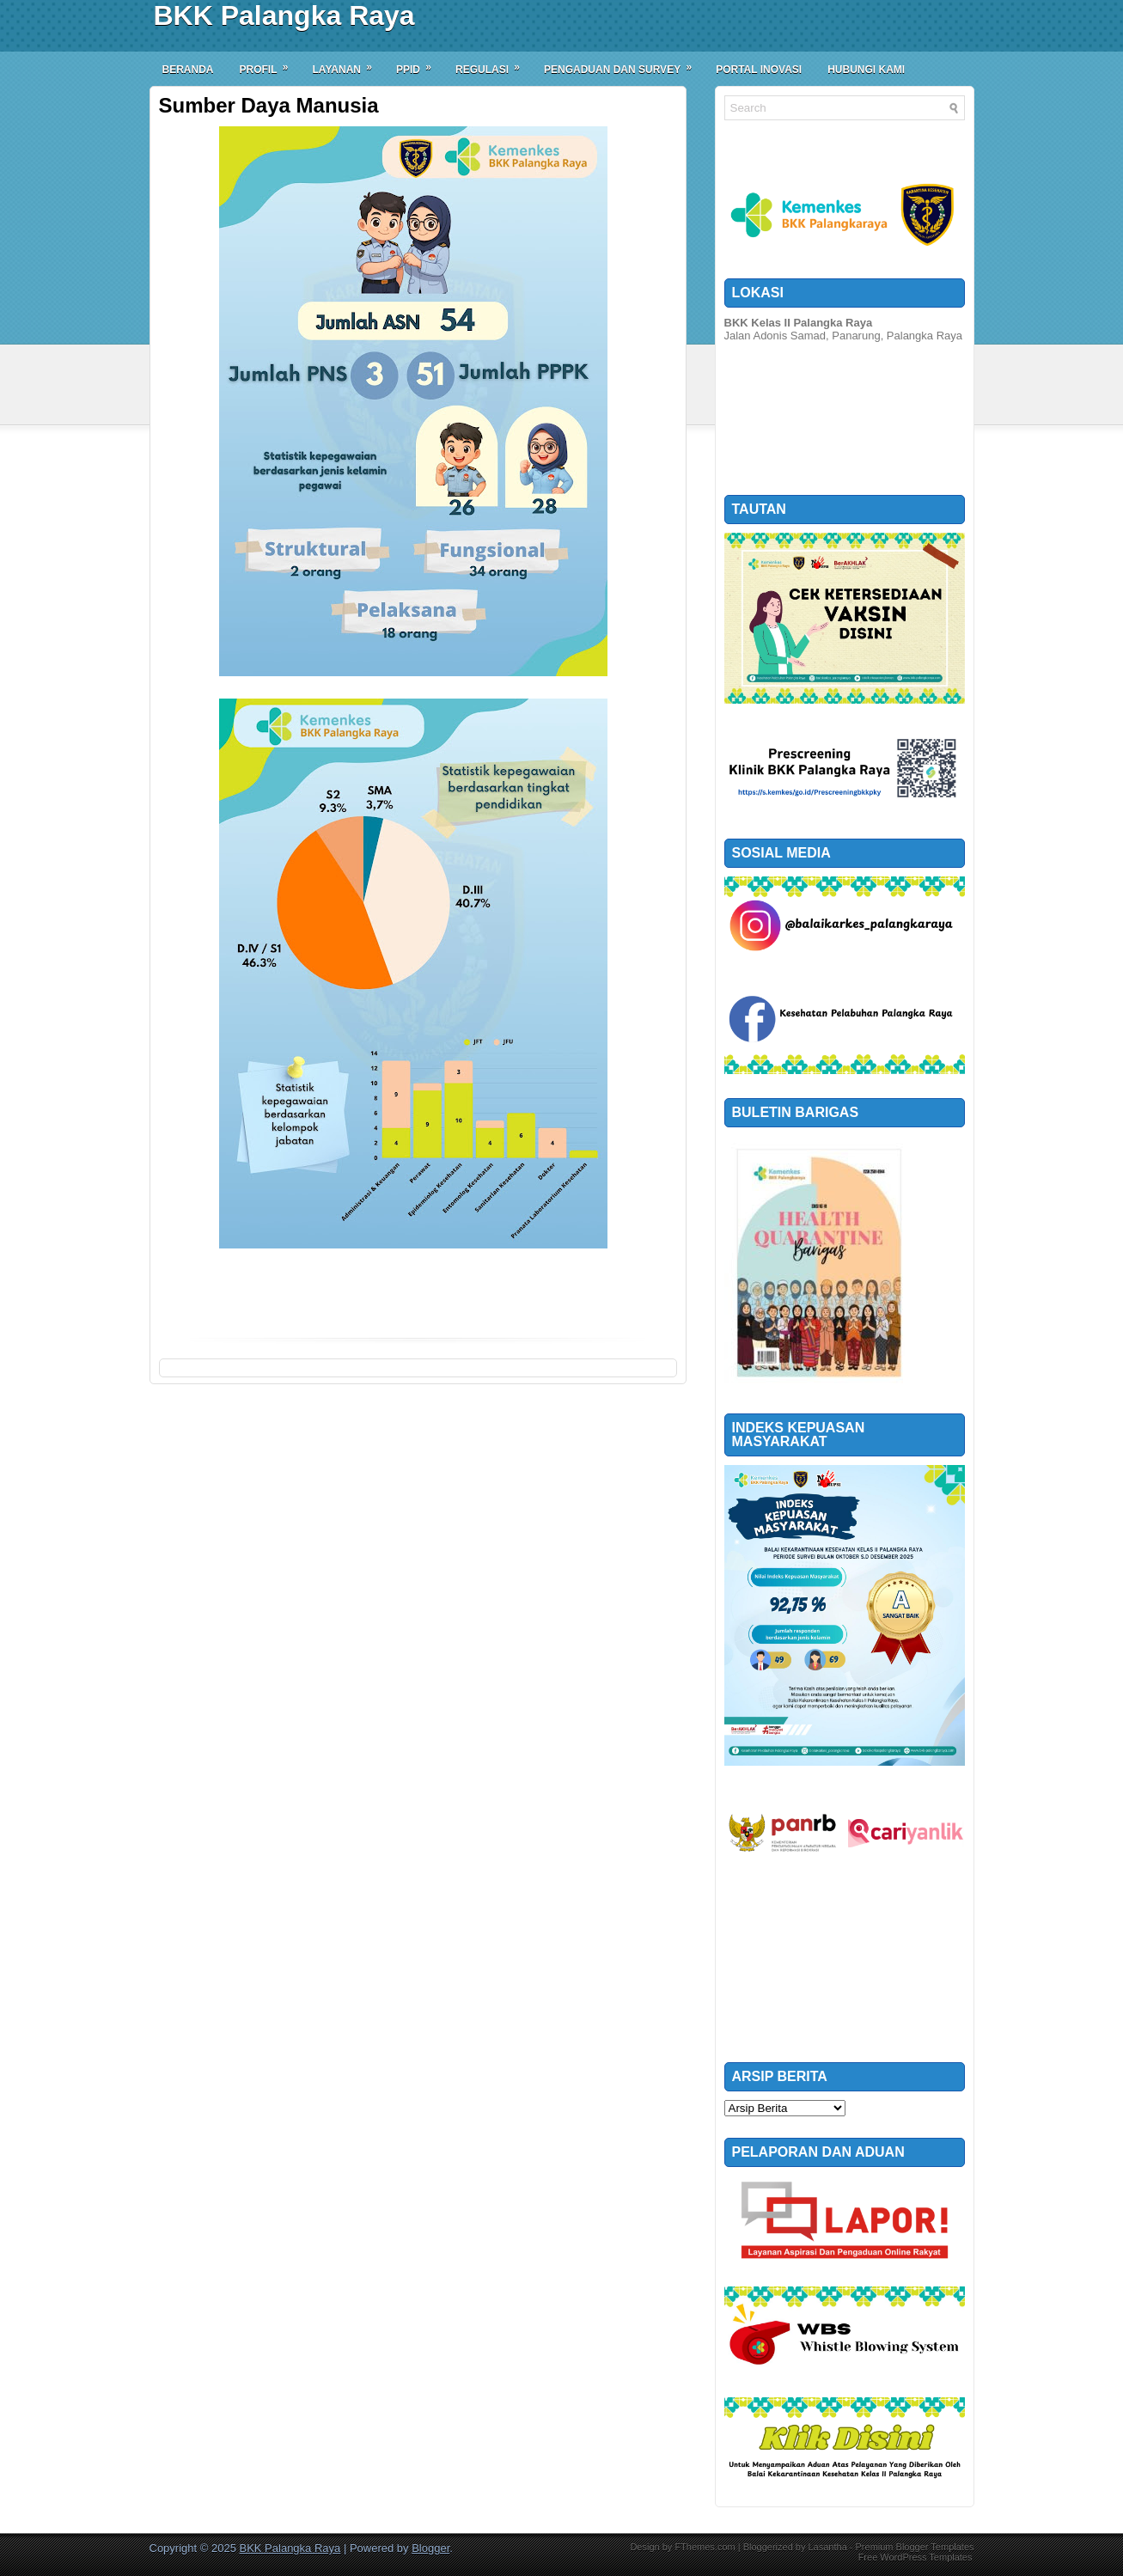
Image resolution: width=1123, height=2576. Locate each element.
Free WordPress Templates (915, 2557)
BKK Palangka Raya (284, 15)
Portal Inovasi (759, 70)
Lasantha (827, 2547)
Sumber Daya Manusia (269, 105)
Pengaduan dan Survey (623, 64)
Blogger (430, 2548)
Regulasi (493, 64)
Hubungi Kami (866, 70)
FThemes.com (704, 2547)
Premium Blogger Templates (915, 2547)
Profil (270, 64)
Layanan (348, 64)
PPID (419, 64)
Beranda (188, 70)
